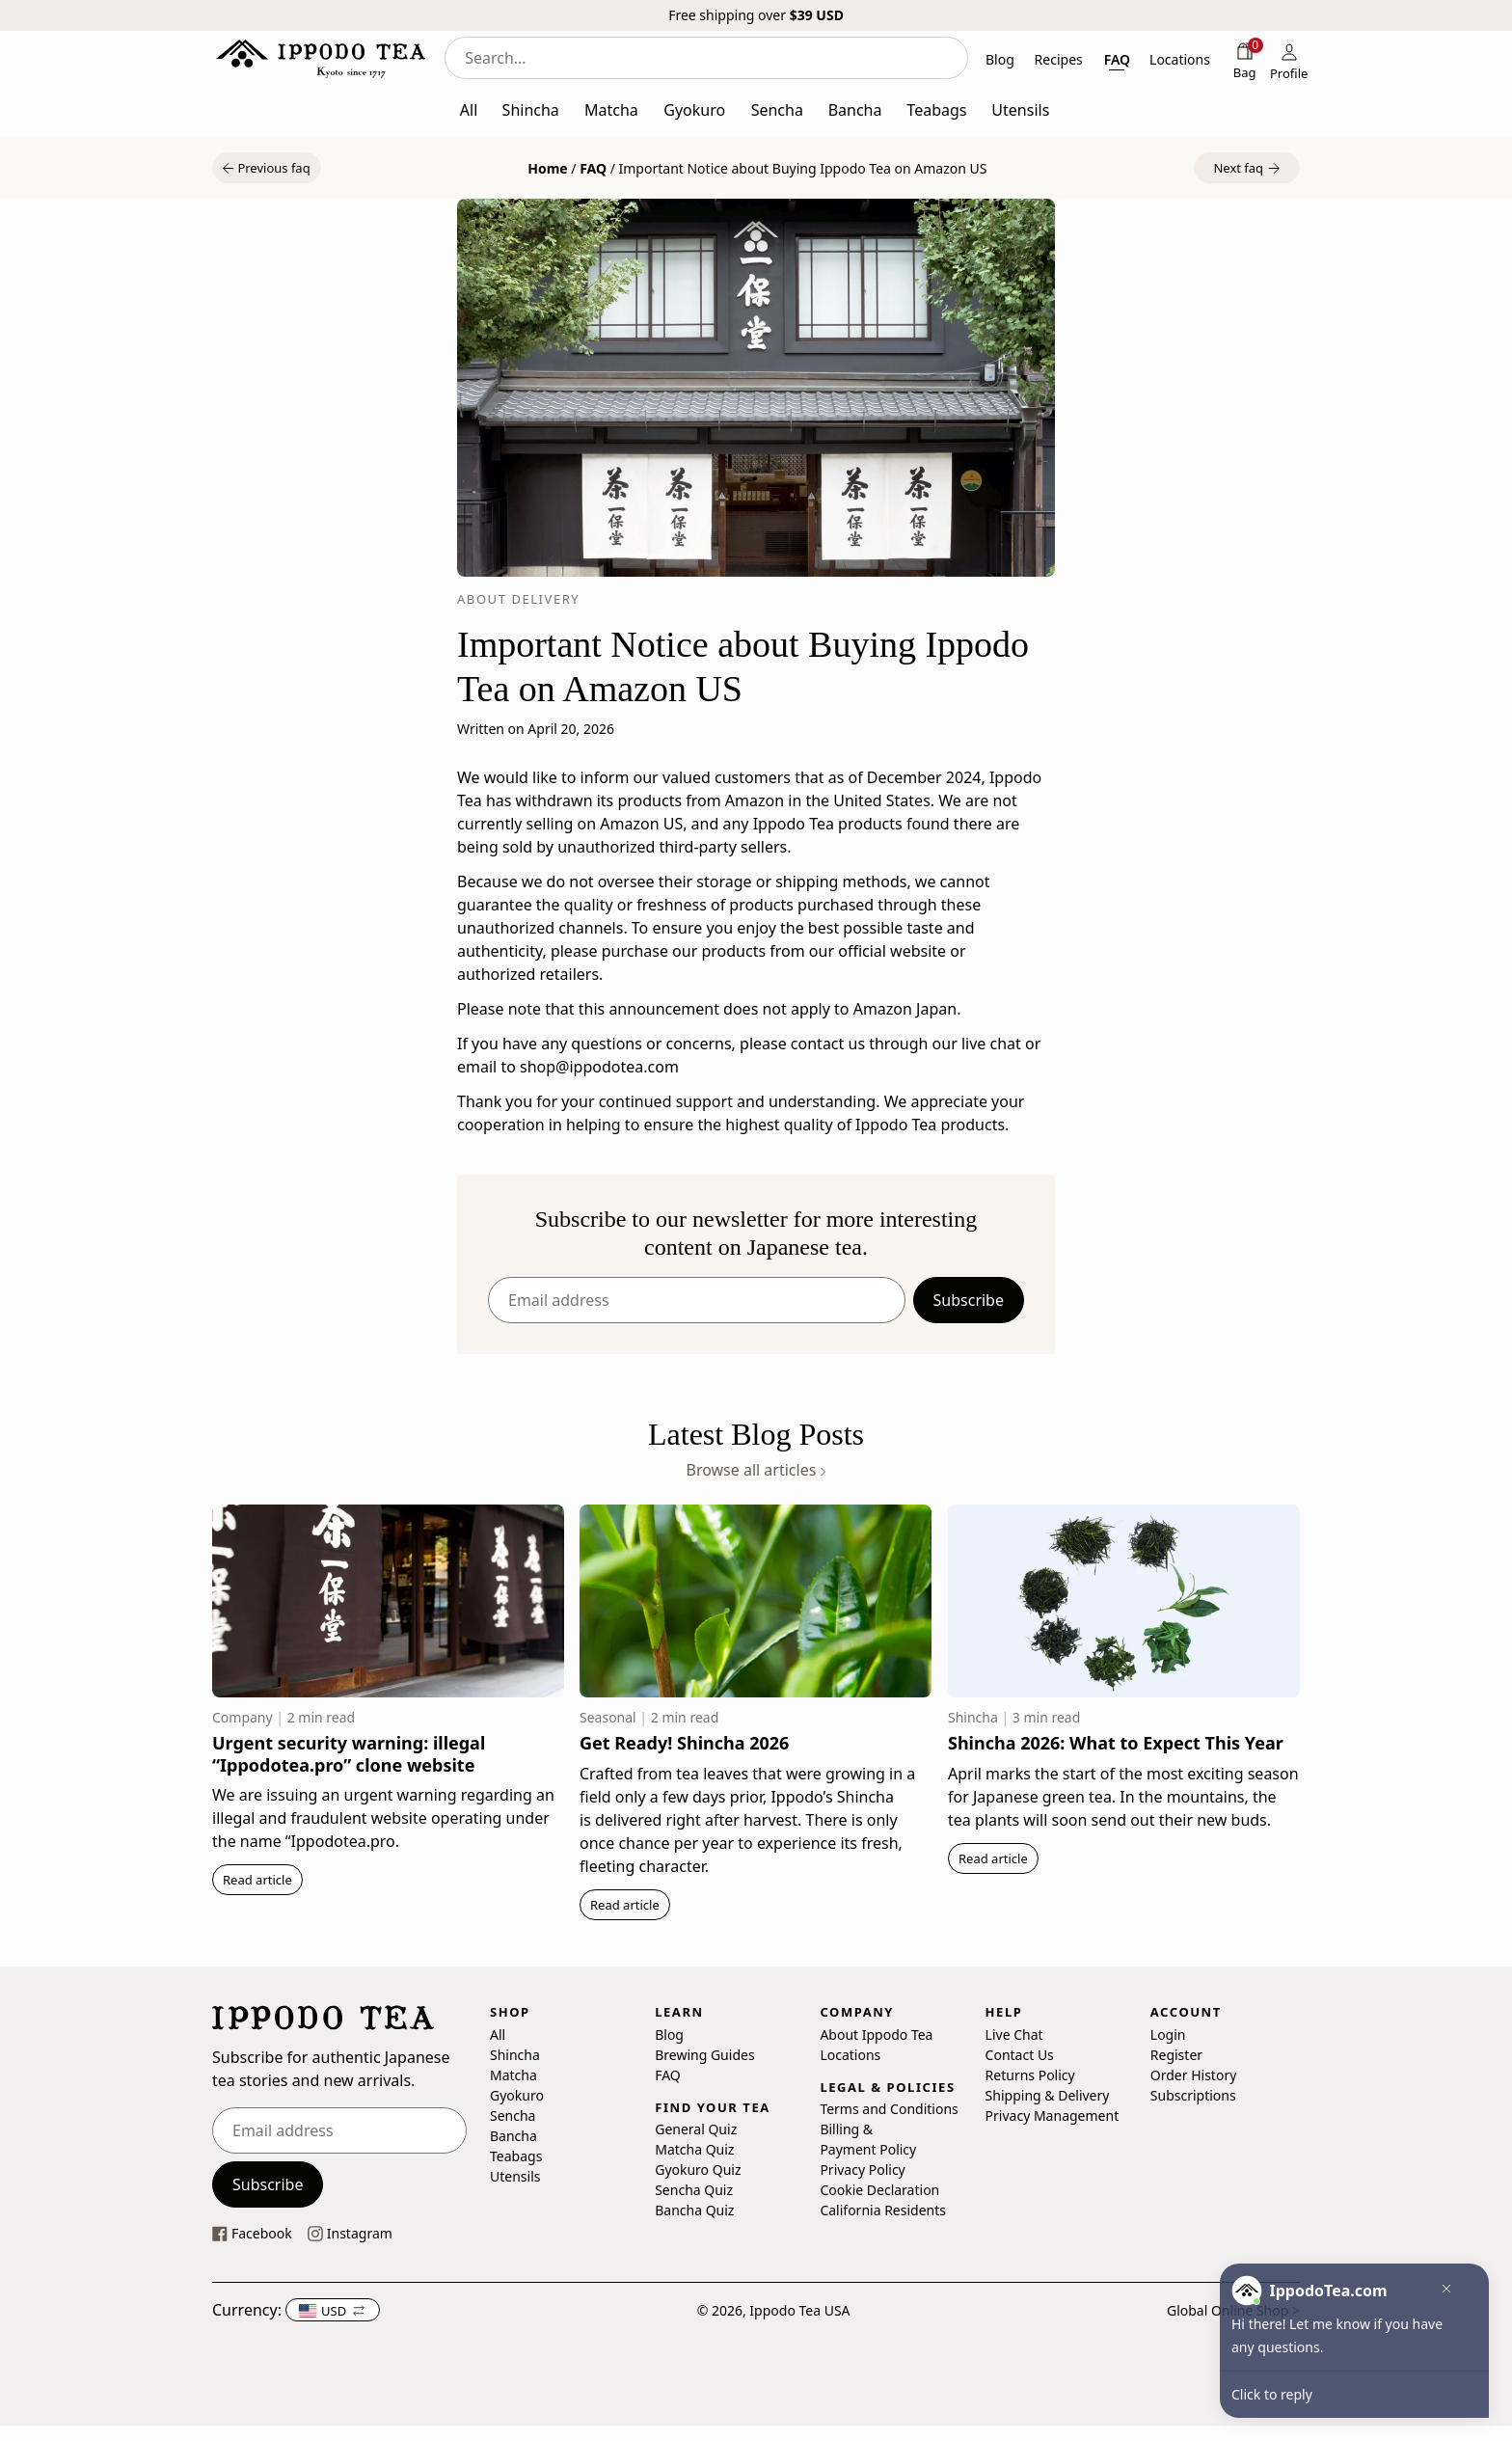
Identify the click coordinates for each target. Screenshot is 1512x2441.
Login (1168, 2033)
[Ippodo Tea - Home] (320, 58)
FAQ (593, 168)
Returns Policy (1030, 2074)
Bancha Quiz (694, 2210)
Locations (850, 2054)
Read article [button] (257, 1879)
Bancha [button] (855, 110)
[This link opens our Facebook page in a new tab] (252, 2233)
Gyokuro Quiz (698, 2169)
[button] (266, 167)
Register (1176, 2054)
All (497, 2033)
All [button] (468, 110)
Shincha (515, 2054)
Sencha (512, 2114)
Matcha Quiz (694, 2149)
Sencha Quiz (694, 2190)
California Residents (883, 2210)
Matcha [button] (611, 110)
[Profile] (1289, 60)
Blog (669, 2033)
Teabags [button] (936, 110)
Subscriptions (1193, 2094)
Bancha (513, 2135)
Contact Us (1020, 2054)
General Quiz (696, 2129)
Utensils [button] (1020, 110)
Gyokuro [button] (694, 110)
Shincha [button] (530, 110)
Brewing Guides (704, 2054)
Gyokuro (517, 2094)
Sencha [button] (777, 110)
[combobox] (706, 58)
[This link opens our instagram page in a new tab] (350, 2233)
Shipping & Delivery (1048, 2094)
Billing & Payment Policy (868, 2139)
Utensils (515, 2175)
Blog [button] (1000, 59)
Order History (1193, 2074)
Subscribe (968, 1300)
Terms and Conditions (889, 2109)
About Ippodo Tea (876, 2033)
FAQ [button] (1117, 59)
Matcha (513, 2074)
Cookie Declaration (879, 2190)
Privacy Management (1053, 2114)
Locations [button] (1179, 59)
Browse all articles (755, 1469)
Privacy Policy (862, 2169)
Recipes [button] (1059, 59)
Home (547, 168)
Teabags (516, 2155)
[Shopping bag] (1245, 60)
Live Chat (1014, 2033)
